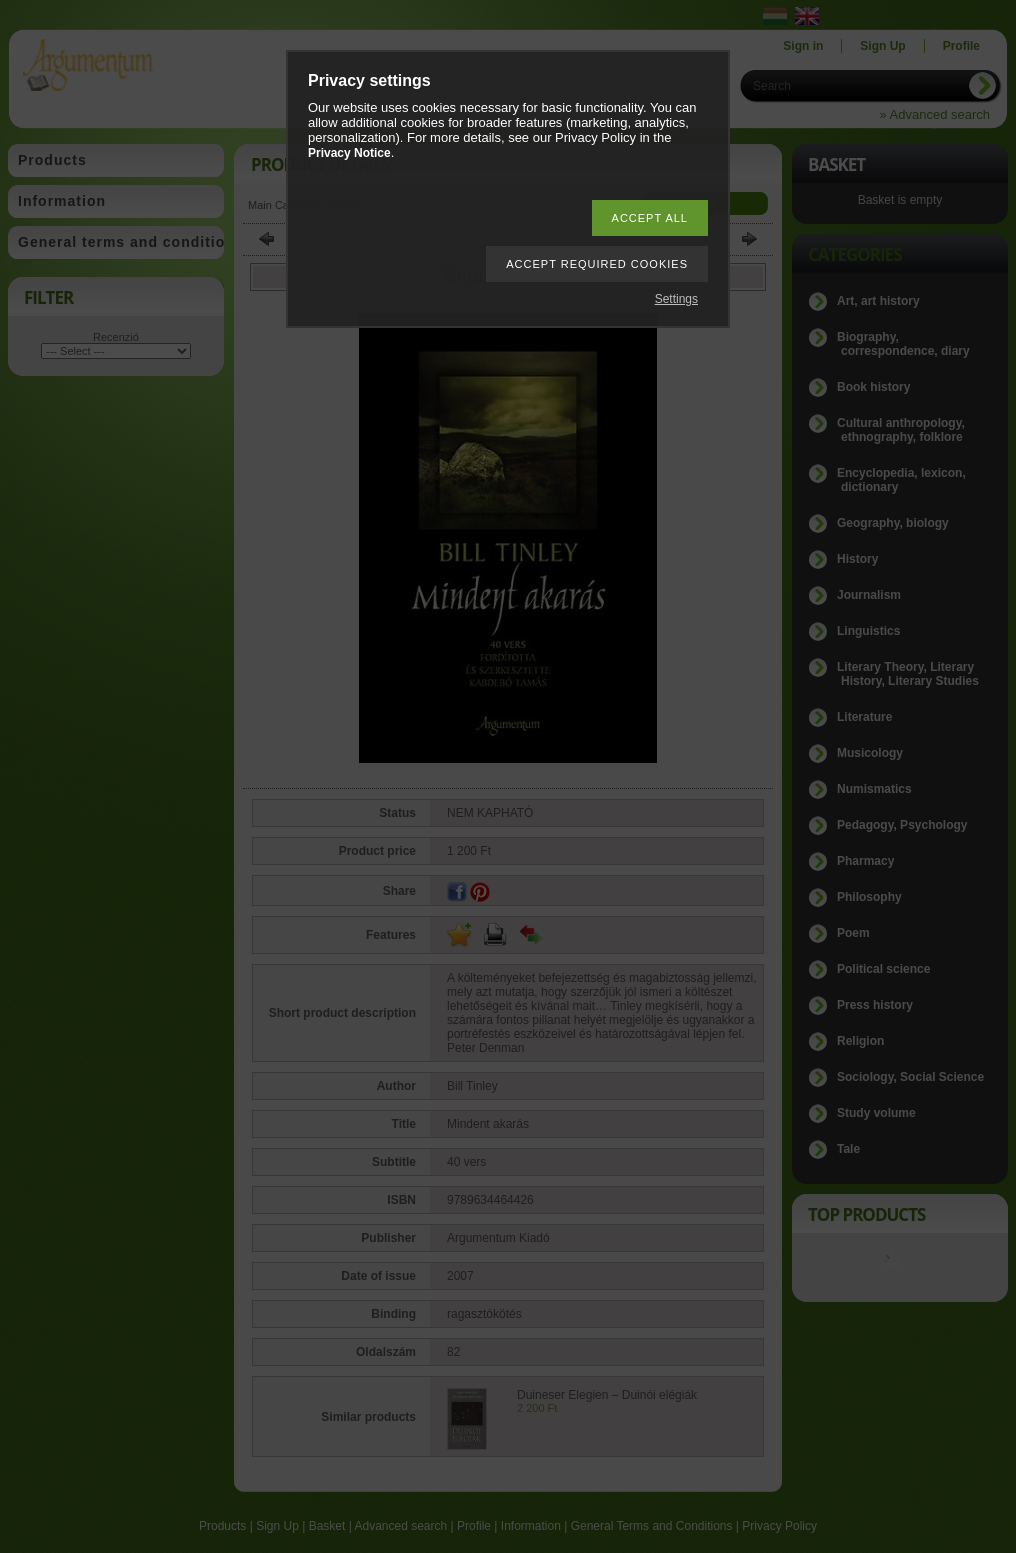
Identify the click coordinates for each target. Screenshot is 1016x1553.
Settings (676, 299)
